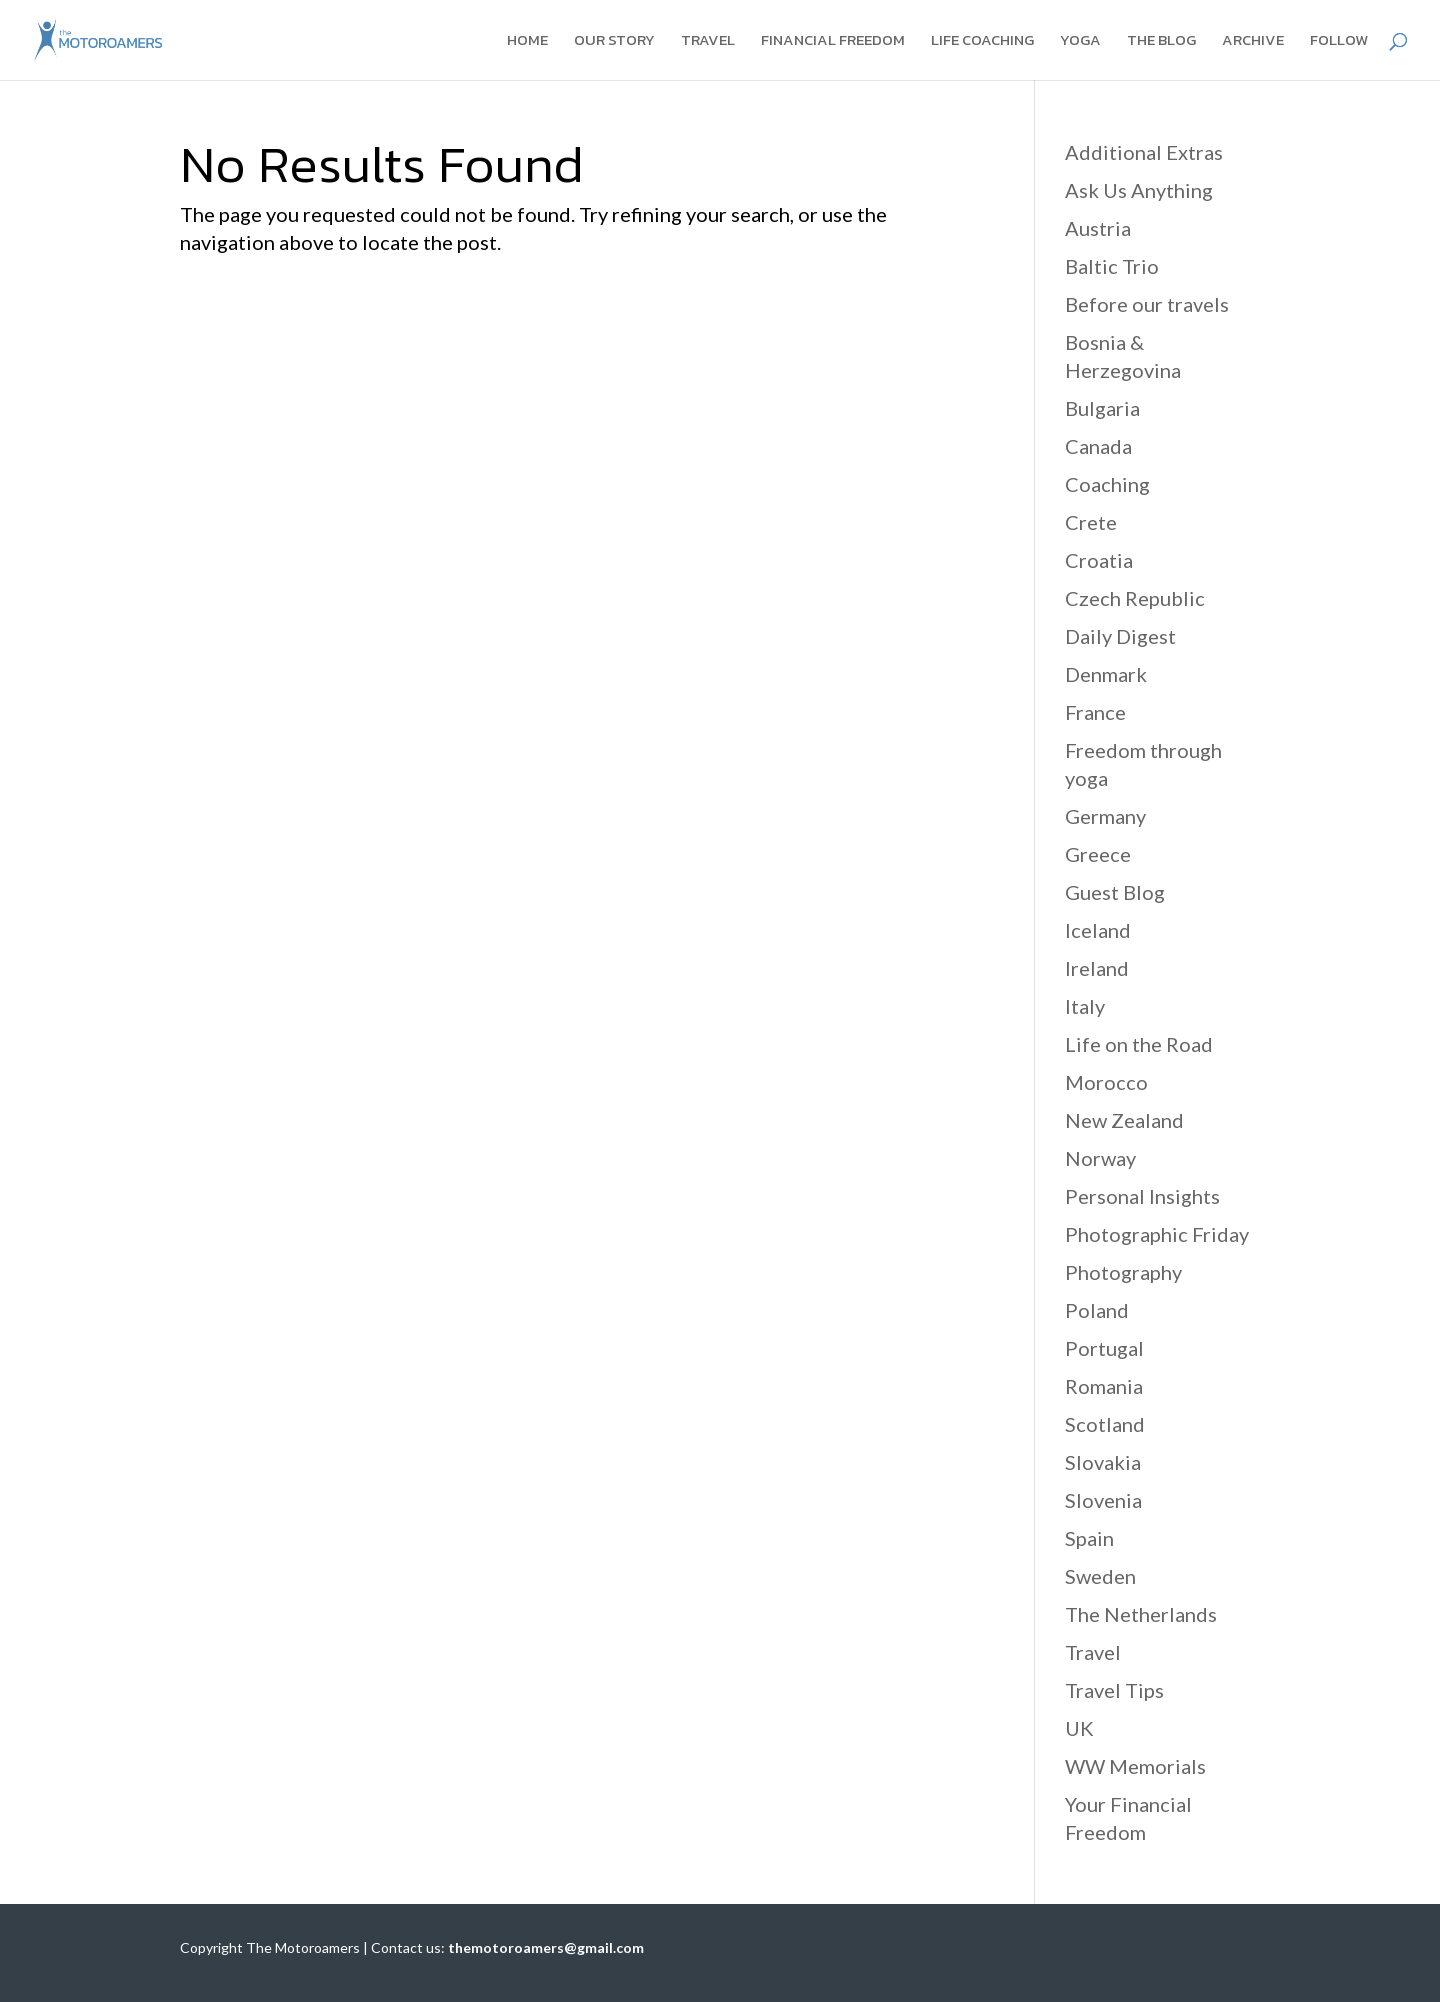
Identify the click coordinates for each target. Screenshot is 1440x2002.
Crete (1091, 522)
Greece (1098, 854)
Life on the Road (1139, 1044)
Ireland (1097, 968)
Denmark (1106, 674)
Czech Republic (1135, 598)
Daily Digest (1120, 636)
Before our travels (1147, 304)
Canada (1098, 446)
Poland (1097, 1310)
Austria (1098, 228)
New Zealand (1124, 1120)
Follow (1339, 42)
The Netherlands (1141, 1614)
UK (1079, 1728)
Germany (1105, 816)
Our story (614, 42)
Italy (1085, 1006)
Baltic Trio (1112, 266)
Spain (1089, 1538)
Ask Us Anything (1139, 190)
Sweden (1100, 1576)
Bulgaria (1102, 408)
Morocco (1106, 1082)
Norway (1100, 1158)
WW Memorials (1135, 1766)
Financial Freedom (833, 42)
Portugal (1104, 1348)
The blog (1161, 42)
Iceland (1098, 930)
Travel (708, 42)
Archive (1253, 42)
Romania (1104, 1386)
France (1095, 712)
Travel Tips (1114, 1690)
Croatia (1099, 560)
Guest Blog (1115, 892)
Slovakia (1103, 1462)
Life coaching (982, 42)
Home (527, 42)
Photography (1123, 1272)
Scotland (1105, 1424)
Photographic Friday (1157, 1234)
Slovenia (1103, 1500)
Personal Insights (1142, 1196)
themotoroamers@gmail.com (546, 1947)
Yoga (1080, 42)
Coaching (1107, 484)
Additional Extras (1144, 152)
